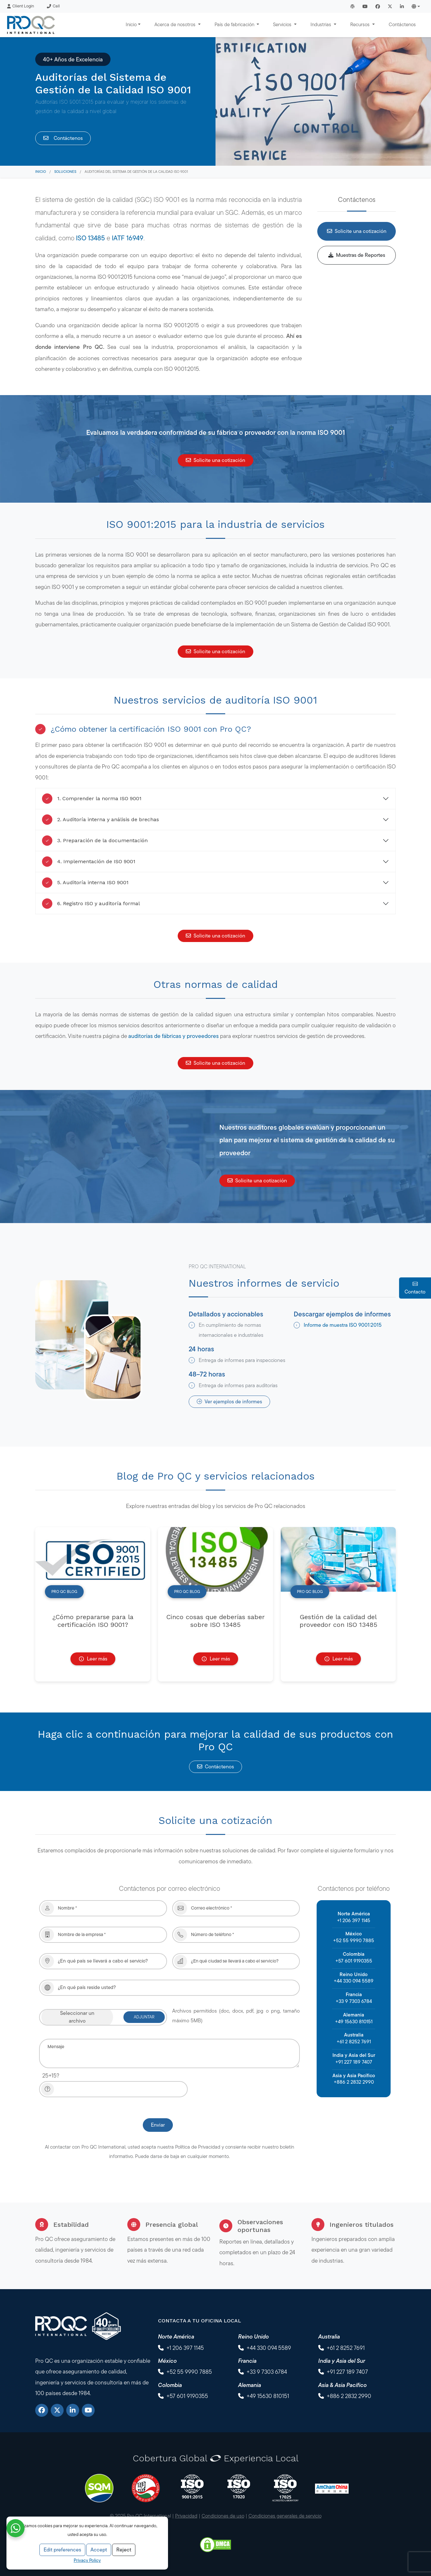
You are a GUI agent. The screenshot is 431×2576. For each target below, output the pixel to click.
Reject (123, 2549)
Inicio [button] (131, 24)
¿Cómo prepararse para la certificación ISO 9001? (92, 1620)
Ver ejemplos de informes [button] (229, 1401)
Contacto (415, 1287)
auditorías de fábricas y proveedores (173, 1036)
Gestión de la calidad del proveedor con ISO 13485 (338, 1620)
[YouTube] (88, 2410)
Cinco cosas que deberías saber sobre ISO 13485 (215, 1620)
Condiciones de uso (223, 2515)
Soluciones (65, 171)
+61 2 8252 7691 (354, 2041)
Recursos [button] (360, 24)
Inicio (40, 171)
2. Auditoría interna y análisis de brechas (100, 819)
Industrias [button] (321, 24)
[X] (57, 2410)
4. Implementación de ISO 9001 (88, 861)
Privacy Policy (87, 2560)
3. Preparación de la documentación (95, 840)
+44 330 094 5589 (353, 1980)
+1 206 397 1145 (353, 1920)
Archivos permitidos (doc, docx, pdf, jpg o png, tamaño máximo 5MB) (236, 2015)
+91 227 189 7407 (353, 2062)
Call (53, 6)
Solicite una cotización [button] (215, 460)
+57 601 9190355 (353, 1960)
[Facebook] (41, 2410)
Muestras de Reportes (356, 255)
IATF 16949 (127, 238)
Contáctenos (402, 24)
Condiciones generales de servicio (284, 2515)
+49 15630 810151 (354, 2021)
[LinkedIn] (72, 2410)
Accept (98, 2549)
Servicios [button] (283, 24)
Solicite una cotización (356, 231)
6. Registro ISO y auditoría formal (91, 903)
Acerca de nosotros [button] (175, 24)
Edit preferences (62, 2549)
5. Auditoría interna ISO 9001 (85, 882)
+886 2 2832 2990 (354, 2082)
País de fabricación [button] (235, 24)
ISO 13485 (90, 238)
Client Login (20, 6)
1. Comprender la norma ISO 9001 (92, 798)
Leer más (93, 1658)
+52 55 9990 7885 (353, 1940)
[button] (416, 6)
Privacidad (186, 2515)
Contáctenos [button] (215, 1766)
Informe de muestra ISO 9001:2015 (343, 1325)
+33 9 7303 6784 (354, 2001)
